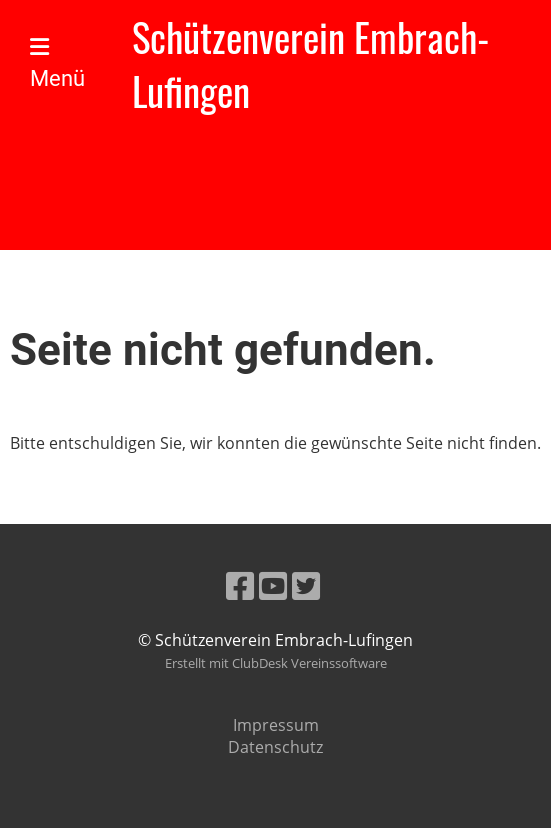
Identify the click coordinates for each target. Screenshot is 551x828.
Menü (57, 63)
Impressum (276, 725)
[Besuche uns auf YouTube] (273, 585)
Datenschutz (275, 747)
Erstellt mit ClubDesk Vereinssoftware (276, 663)
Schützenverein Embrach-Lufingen (311, 64)
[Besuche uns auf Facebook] (240, 585)
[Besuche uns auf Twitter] (306, 585)
